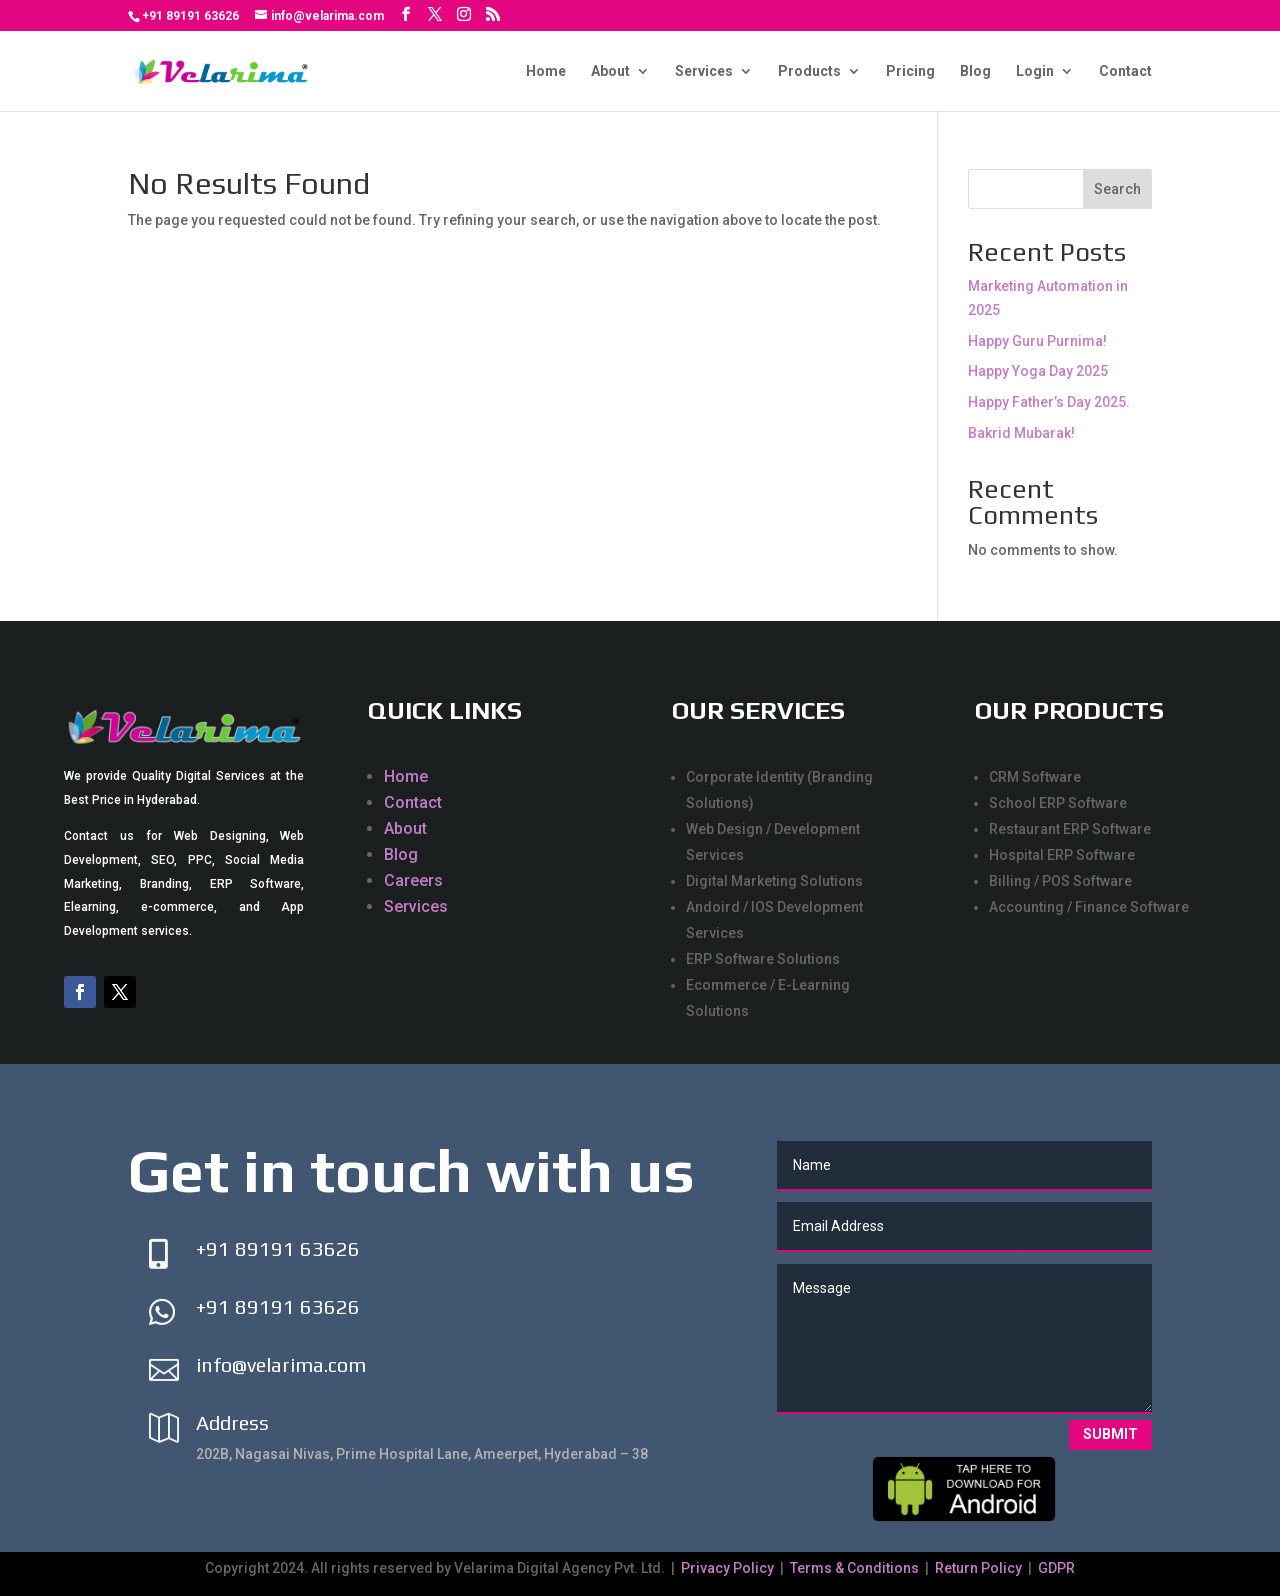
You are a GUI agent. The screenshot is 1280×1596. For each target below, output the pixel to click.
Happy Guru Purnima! (1037, 341)
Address (232, 1422)
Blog (975, 71)
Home (546, 71)
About (610, 71)
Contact (1125, 71)
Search (1117, 189)
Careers (413, 880)
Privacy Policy (729, 1568)
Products (809, 71)
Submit (1110, 1434)
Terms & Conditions (854, 1568)
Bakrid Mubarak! (1021, 433)
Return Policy (978, 1568)
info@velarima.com (281, 1364)
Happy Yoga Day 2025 (1038, 371)
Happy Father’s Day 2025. (1049, 402)
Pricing (910, 71)
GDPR (1056, 1568)
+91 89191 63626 (190, 16)
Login (1035, 71)
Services (704, 71)
